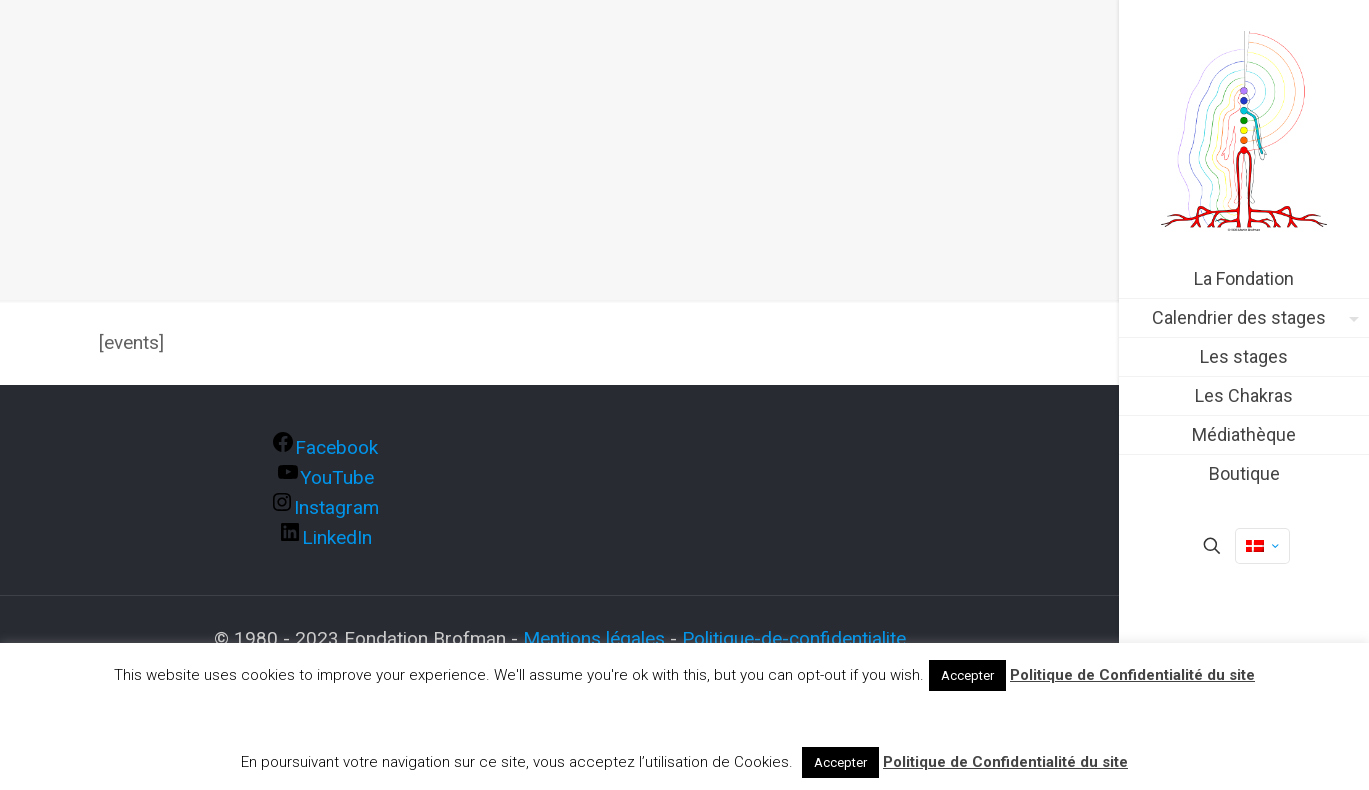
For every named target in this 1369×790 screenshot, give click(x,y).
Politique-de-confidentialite (794, 638)
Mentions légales (594, 638)
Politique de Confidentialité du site (1132, 675)
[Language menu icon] (1262, 546)
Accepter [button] (967, 675)
